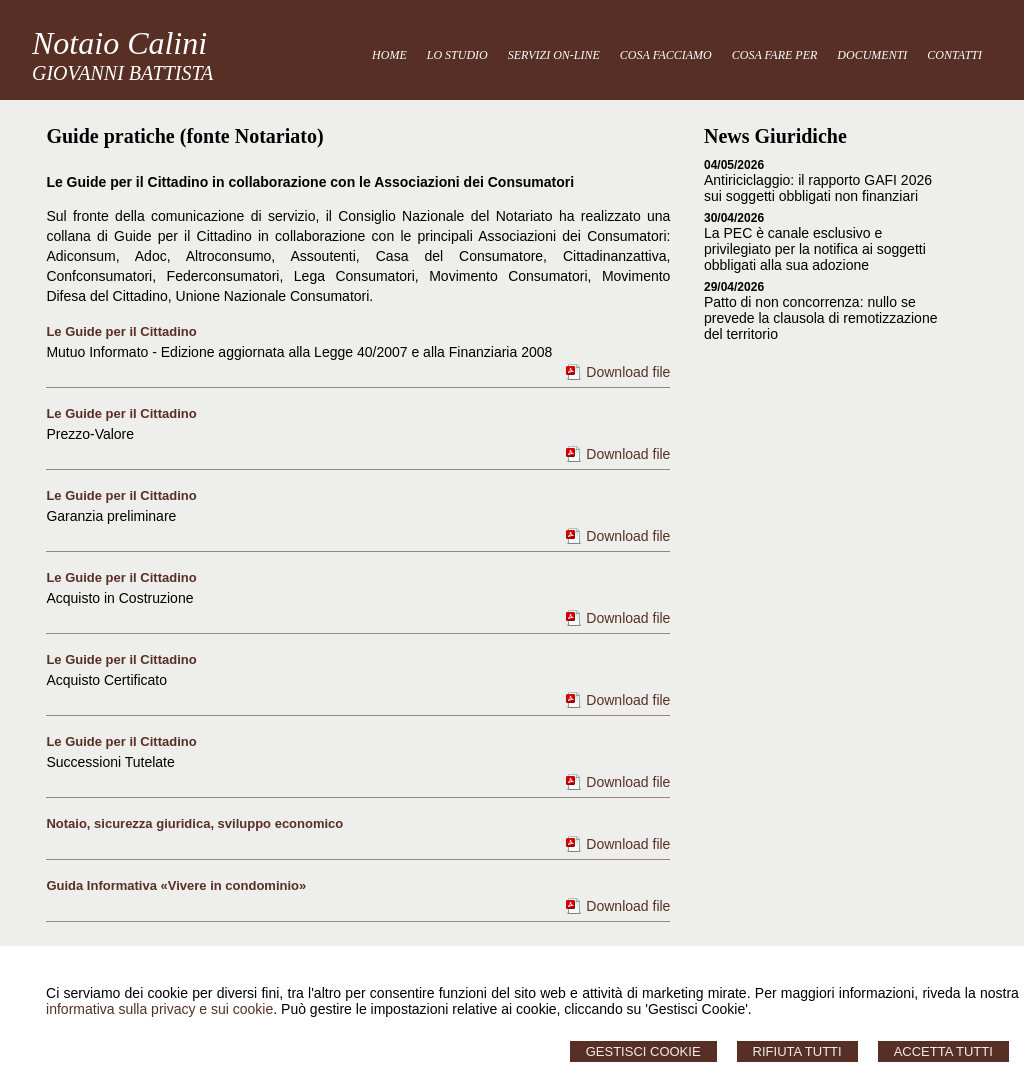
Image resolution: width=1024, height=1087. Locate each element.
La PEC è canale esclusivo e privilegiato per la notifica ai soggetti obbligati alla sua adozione (815, 249)
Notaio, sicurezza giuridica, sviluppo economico (194, 823)
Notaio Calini (119, 43)
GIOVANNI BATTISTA (122, 73)
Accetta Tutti (943, 1051)
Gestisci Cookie (643, 1051)
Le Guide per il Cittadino (121, 331)
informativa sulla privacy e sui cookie (159, 1009)
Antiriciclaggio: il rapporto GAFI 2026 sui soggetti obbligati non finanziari (818, 188)
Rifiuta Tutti (797, 1051)
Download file (628, 372)
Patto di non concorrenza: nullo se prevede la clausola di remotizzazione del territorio (820, 318)
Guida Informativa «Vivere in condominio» (176, 885)
